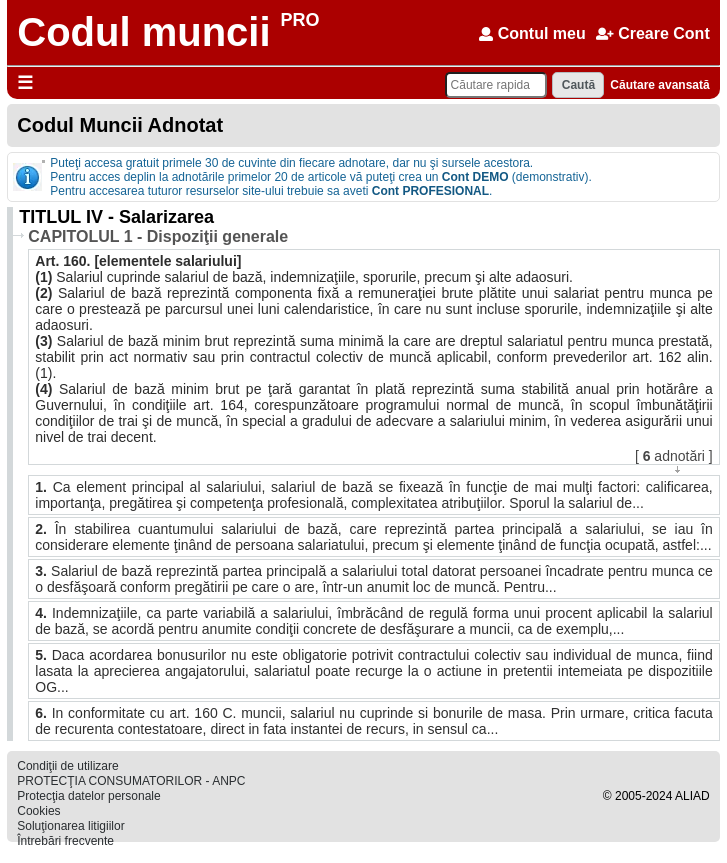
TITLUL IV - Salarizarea (116, 217)
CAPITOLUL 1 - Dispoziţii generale (158, 236)
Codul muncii (143, 32)
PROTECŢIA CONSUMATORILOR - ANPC (131, 781)
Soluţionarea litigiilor (70, 826)
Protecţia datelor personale (88, 796)
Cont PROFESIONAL (430, 191)
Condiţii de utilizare (67, 766)
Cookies (38, 811)
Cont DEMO (475, 177)
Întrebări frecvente (65, 841)
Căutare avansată (659, 85)
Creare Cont (653, 33)
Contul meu (532, 33)
